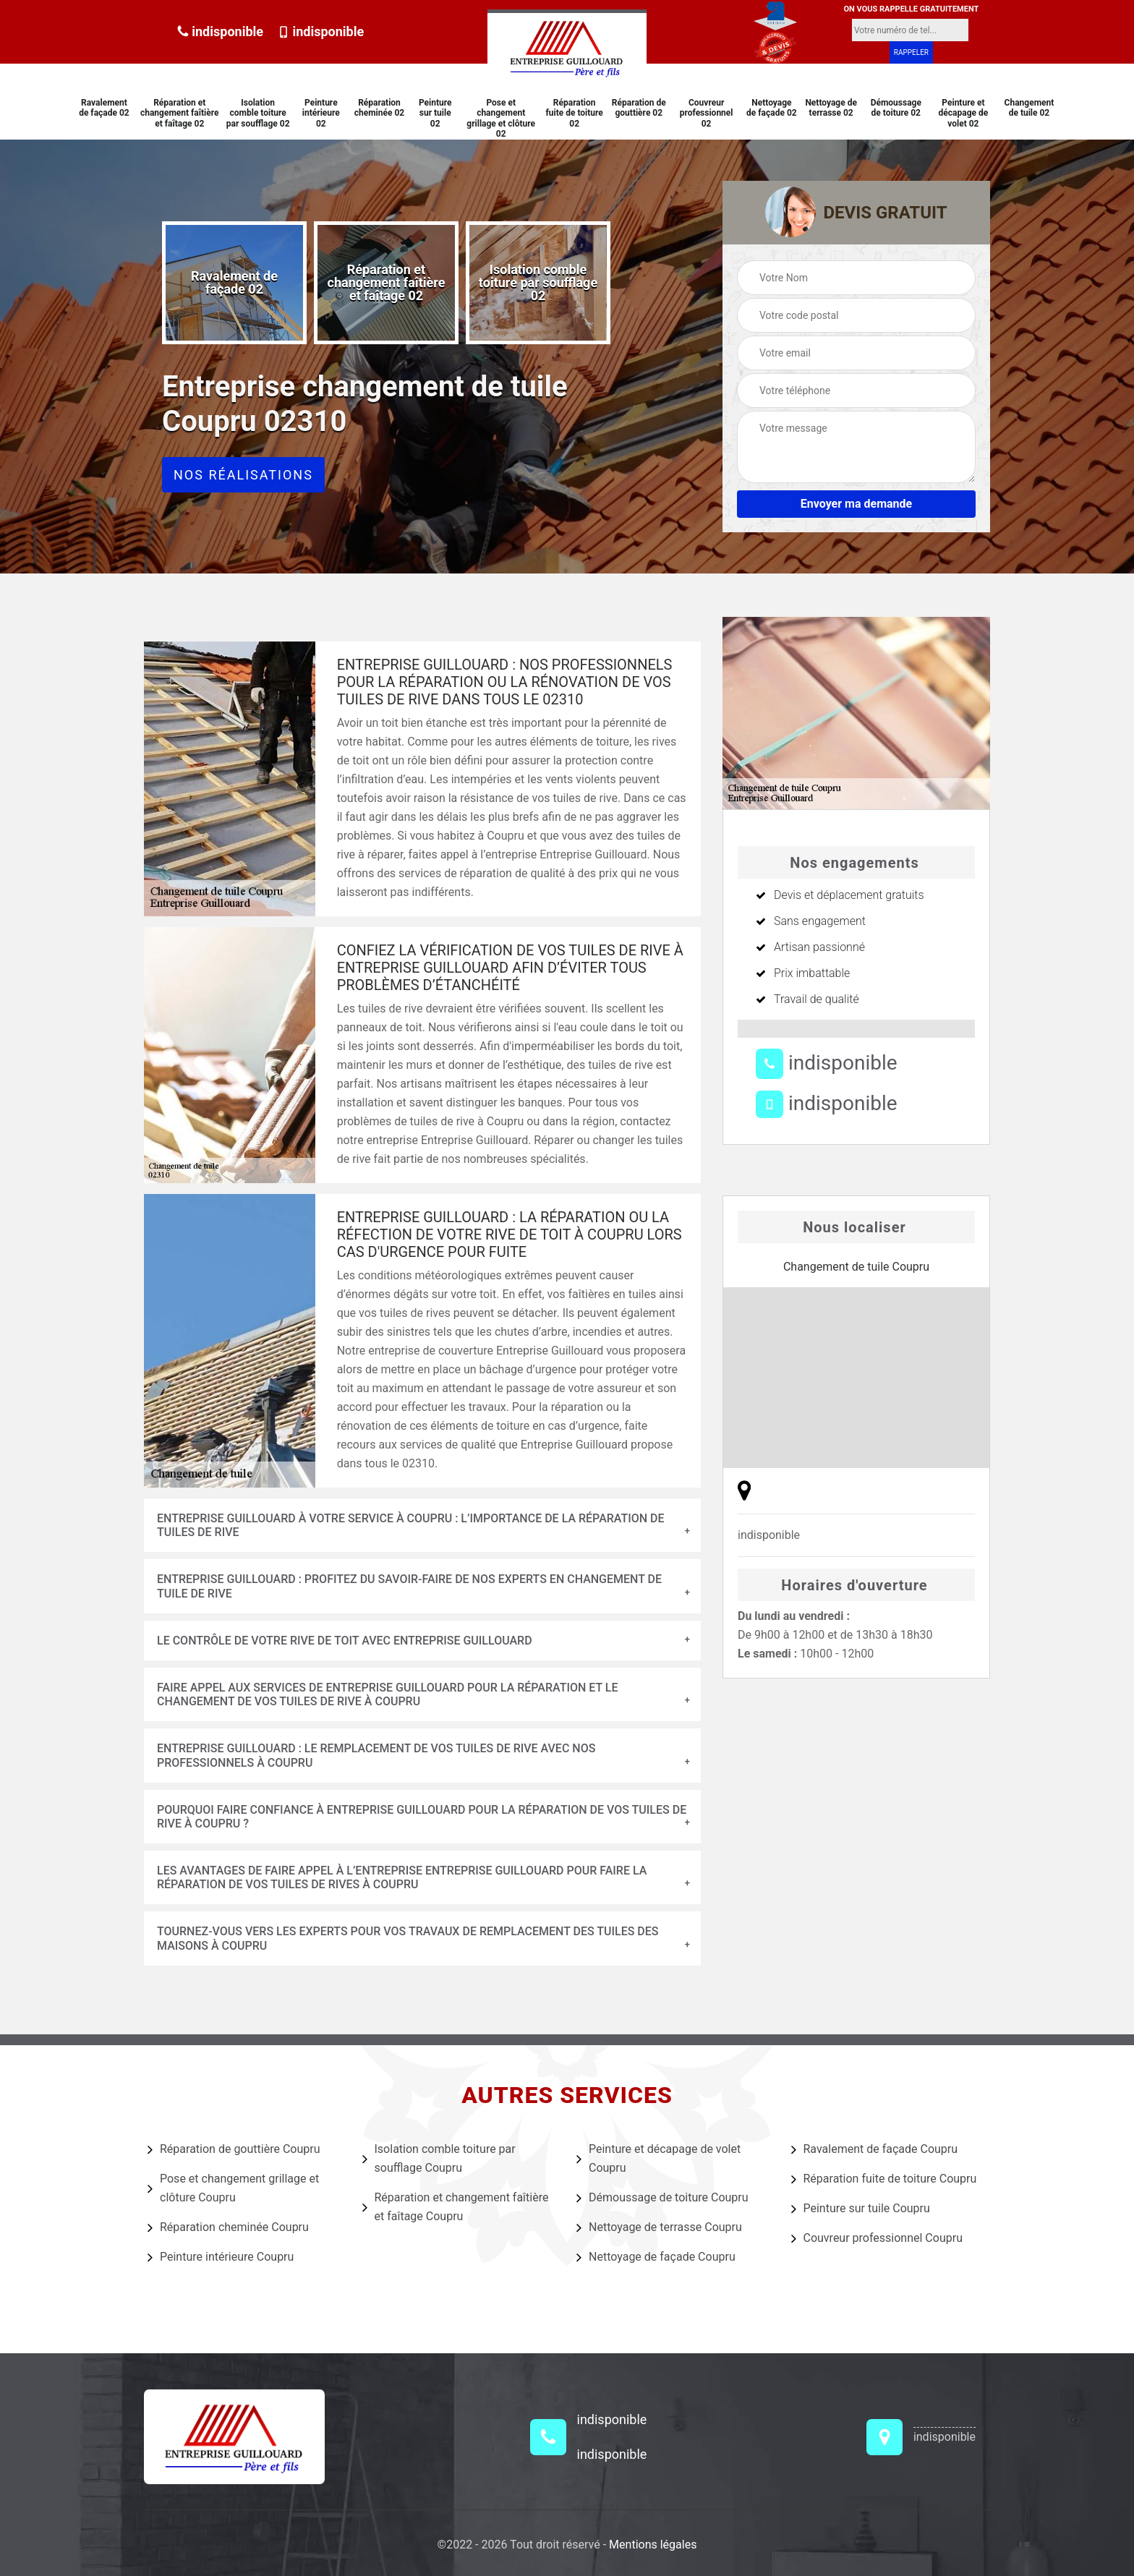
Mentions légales (652, 2544)
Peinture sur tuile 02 (435, 113)
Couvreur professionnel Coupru (877, 2238)
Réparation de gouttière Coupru (234, 2149)
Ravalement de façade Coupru (874, 2149)
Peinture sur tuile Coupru (860, 2208)
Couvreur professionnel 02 (706, 113)
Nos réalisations (243, 474)
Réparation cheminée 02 (379, 108)
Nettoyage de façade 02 (771, 108)
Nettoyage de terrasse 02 (831, 108)
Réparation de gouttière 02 (639, 108)
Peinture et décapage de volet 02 (964, 113)
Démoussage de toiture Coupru (662, 2198)
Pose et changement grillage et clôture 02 (500, 118)
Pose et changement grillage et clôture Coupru (233, 2188)
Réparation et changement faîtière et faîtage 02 (179, 113)
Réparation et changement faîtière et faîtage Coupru (455, 2207)
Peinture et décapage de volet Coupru (658, 2158)
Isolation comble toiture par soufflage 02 (258, 113)
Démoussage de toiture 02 (896, 108)
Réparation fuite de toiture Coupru (884, 2179)
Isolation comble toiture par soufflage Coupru (439, 2158)
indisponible (220, 31)
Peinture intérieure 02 (321, 113)
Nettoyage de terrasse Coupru (659, 2227)
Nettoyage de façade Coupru (656, 2257)
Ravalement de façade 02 (104, 108)
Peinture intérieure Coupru (221, 2257)
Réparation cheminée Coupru (228, 2227)
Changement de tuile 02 (1029, 108)
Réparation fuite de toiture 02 (574, 113)
